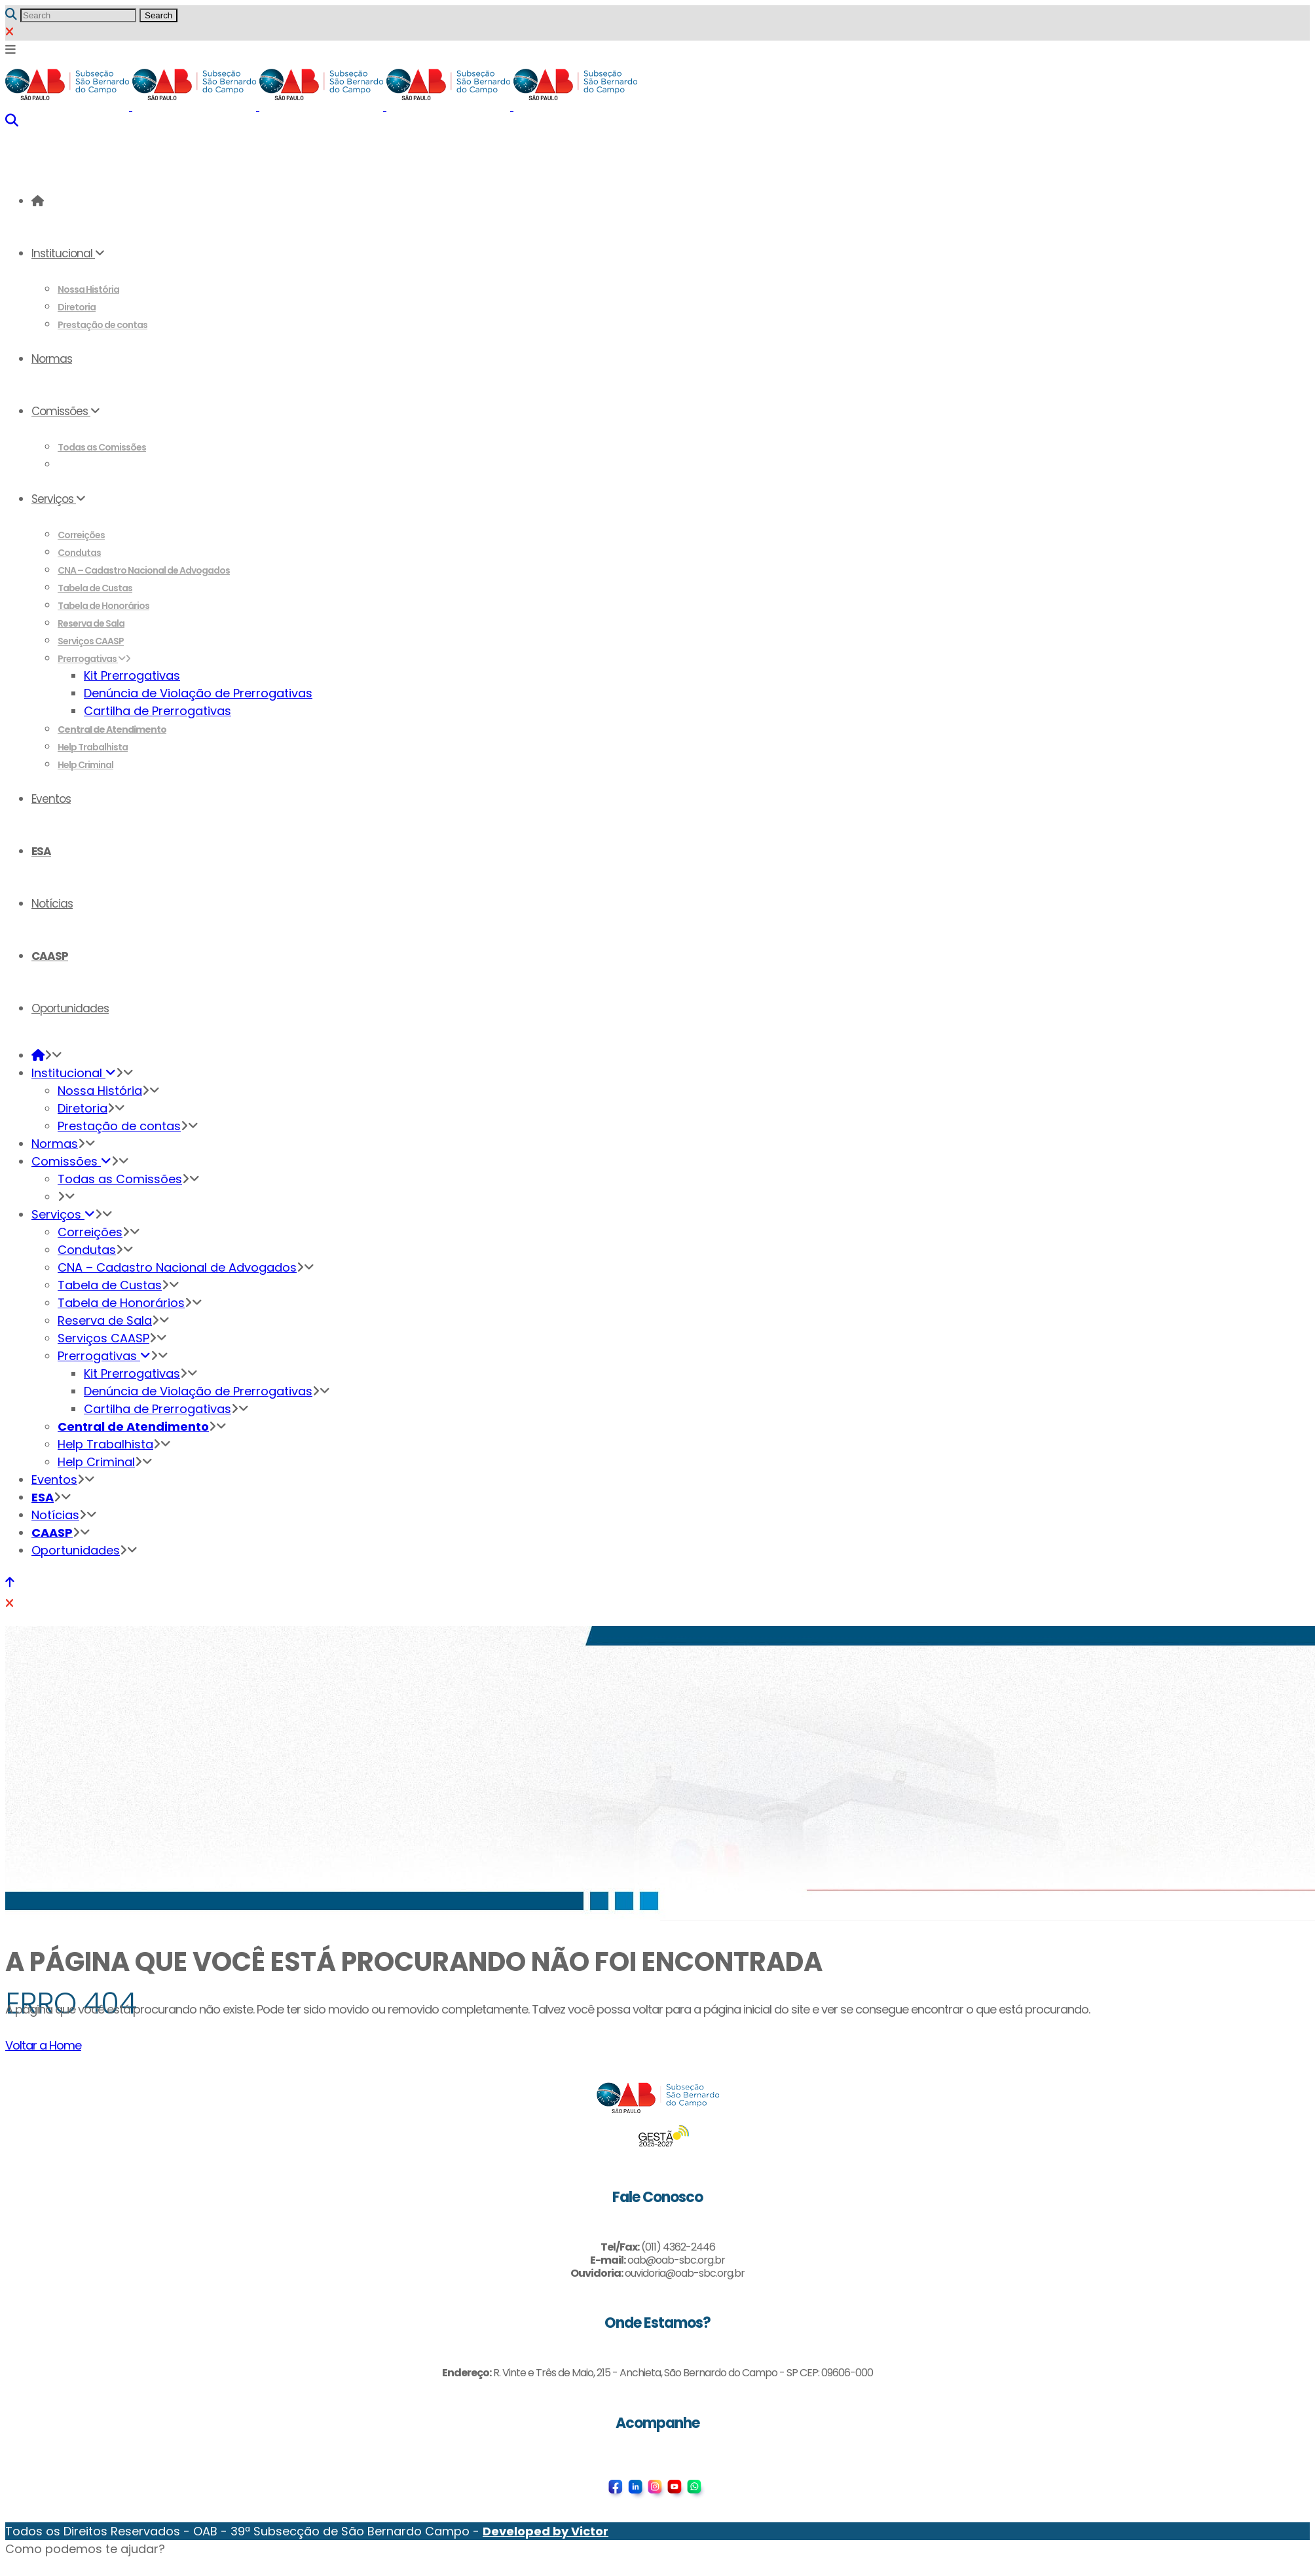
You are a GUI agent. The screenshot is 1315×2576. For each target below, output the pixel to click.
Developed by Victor (545, 2531)
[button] (85, 2549)
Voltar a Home (43, 2045)
